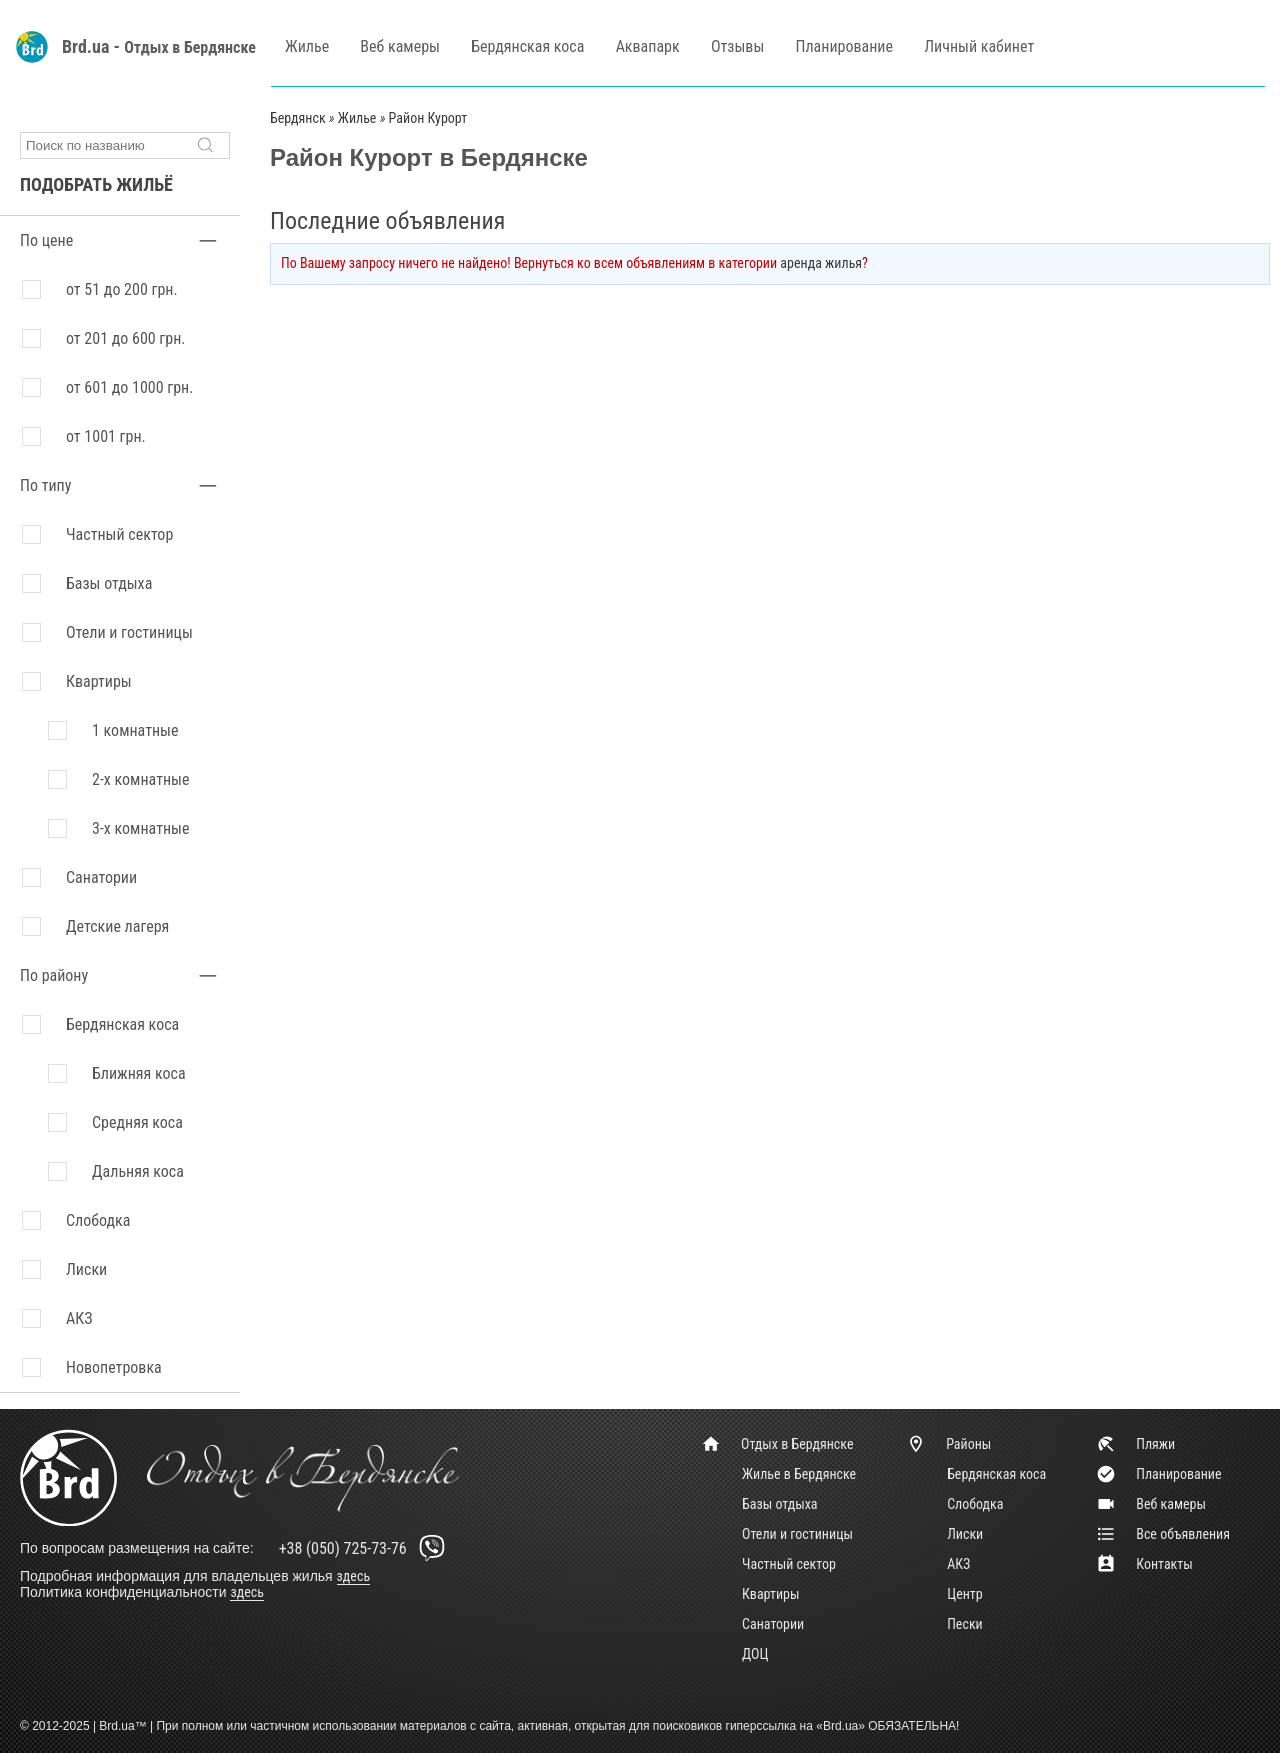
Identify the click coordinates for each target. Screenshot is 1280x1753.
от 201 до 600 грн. (126, 338)
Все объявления (1163, 1534)
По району (54, 975)
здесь (354, 1576)
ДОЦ (755, 1654)
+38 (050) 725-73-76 (365, 1548)
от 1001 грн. (106, 436)
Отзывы (737, 46)
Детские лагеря (117, 926)
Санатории (101, 877)
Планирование (844, 46)
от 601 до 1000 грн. (129, 387)
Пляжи (1135, 1444)
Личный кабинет (979, 46)
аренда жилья (821, 263)
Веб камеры (400, 46)
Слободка (975, 1504)
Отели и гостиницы (129, 632)
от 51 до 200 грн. (122, 289)
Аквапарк (648, 46)
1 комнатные (135, 730)
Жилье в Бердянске (799, 1474)
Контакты (1144, 1564)
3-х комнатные (140, 828)
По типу (45, 485)
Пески (965, 1624)
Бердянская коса (527, 46)
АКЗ (958, 1564)
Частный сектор (119, 534)
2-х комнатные (140, 779)
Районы (948, 1444)
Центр (965, 1594)
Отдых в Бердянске (190, 47)
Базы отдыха (109, 583)
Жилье (307, 46)
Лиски (965, 1534)
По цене (46, 240)
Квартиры (99, 681)
